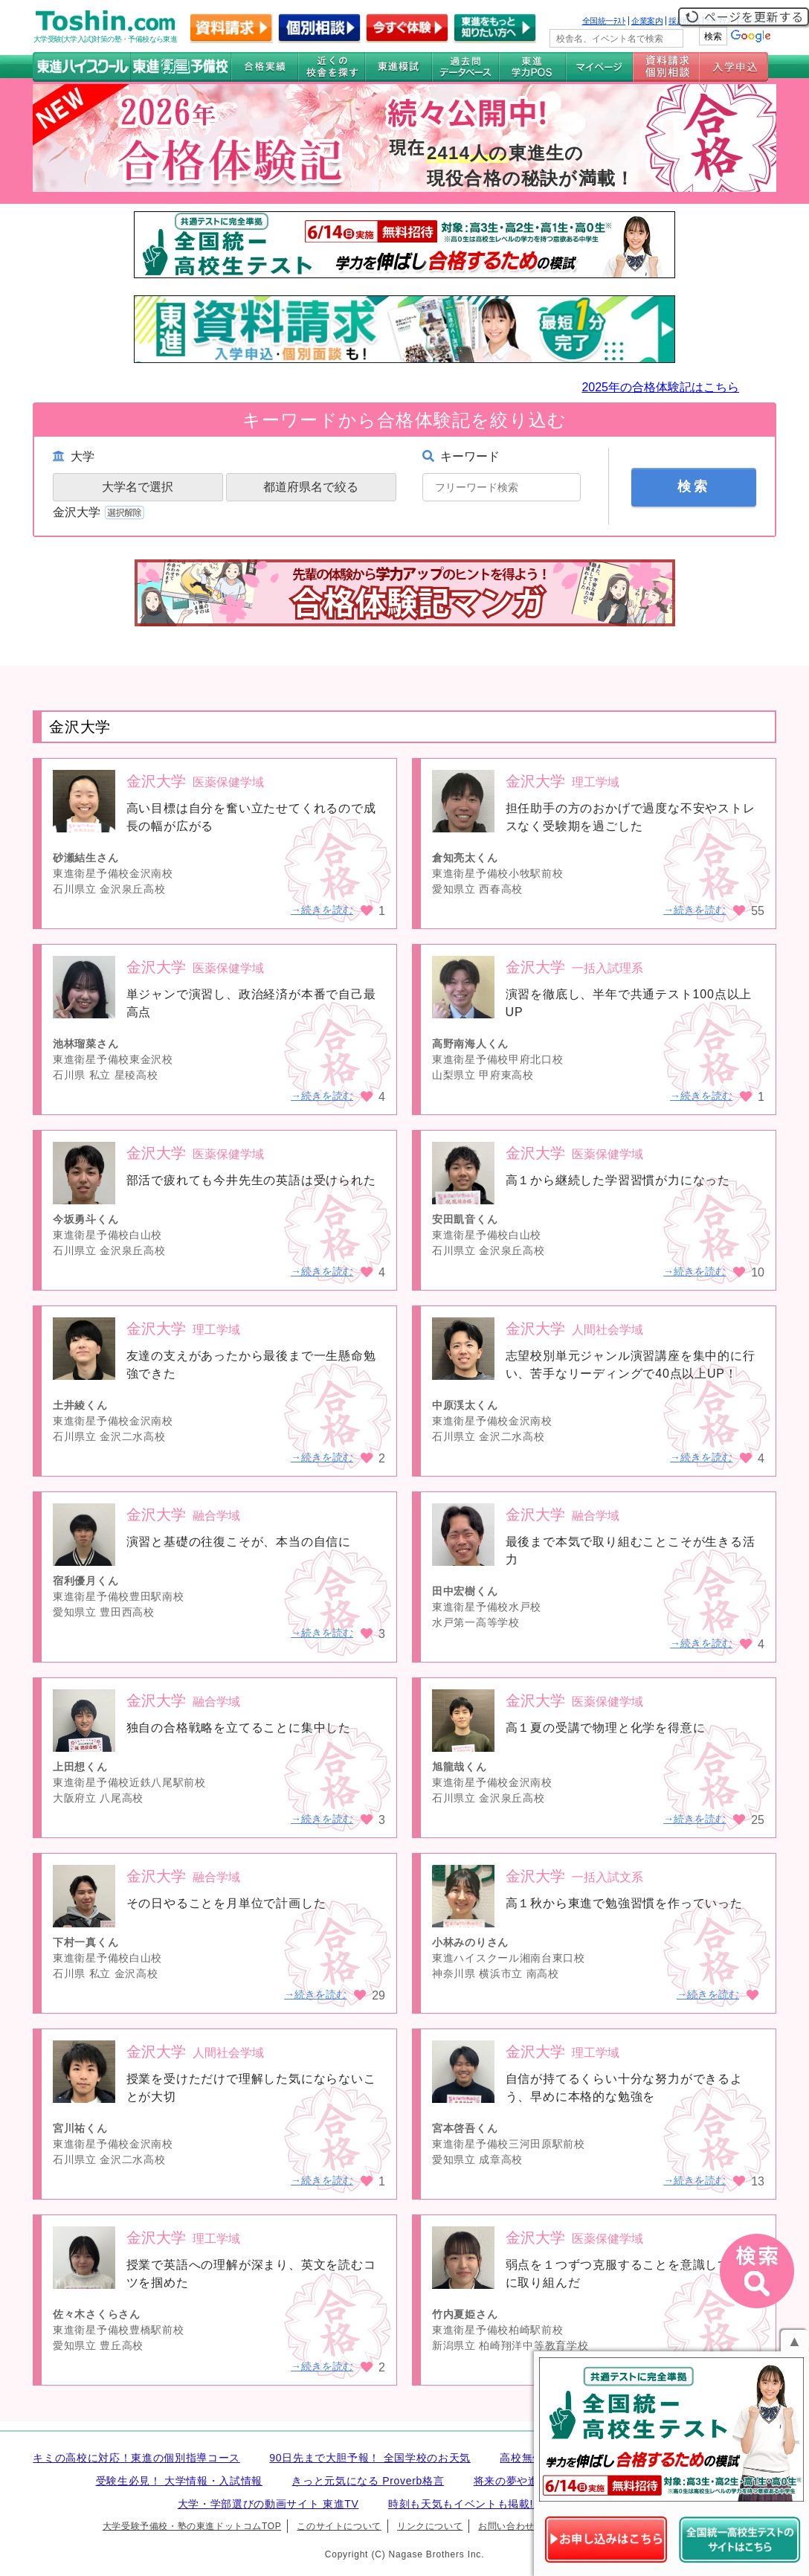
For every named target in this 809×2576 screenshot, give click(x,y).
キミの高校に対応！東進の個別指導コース (136, 2458)
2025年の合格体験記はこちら (660, 387)
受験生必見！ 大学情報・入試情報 (179, 2481)
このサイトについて (339, 2526)
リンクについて (429, 2526)
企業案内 (647, 20)
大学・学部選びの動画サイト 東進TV (268, 2504)
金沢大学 (100, 512)
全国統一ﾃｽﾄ (604, 20)
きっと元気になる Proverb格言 (367, 2481)
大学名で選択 (137, 487)
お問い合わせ (506, 2526)
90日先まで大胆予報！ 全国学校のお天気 (370, 2458)
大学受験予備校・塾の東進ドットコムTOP (192, 2526)
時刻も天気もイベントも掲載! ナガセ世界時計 (500, 2504)
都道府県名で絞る (310, 487)
